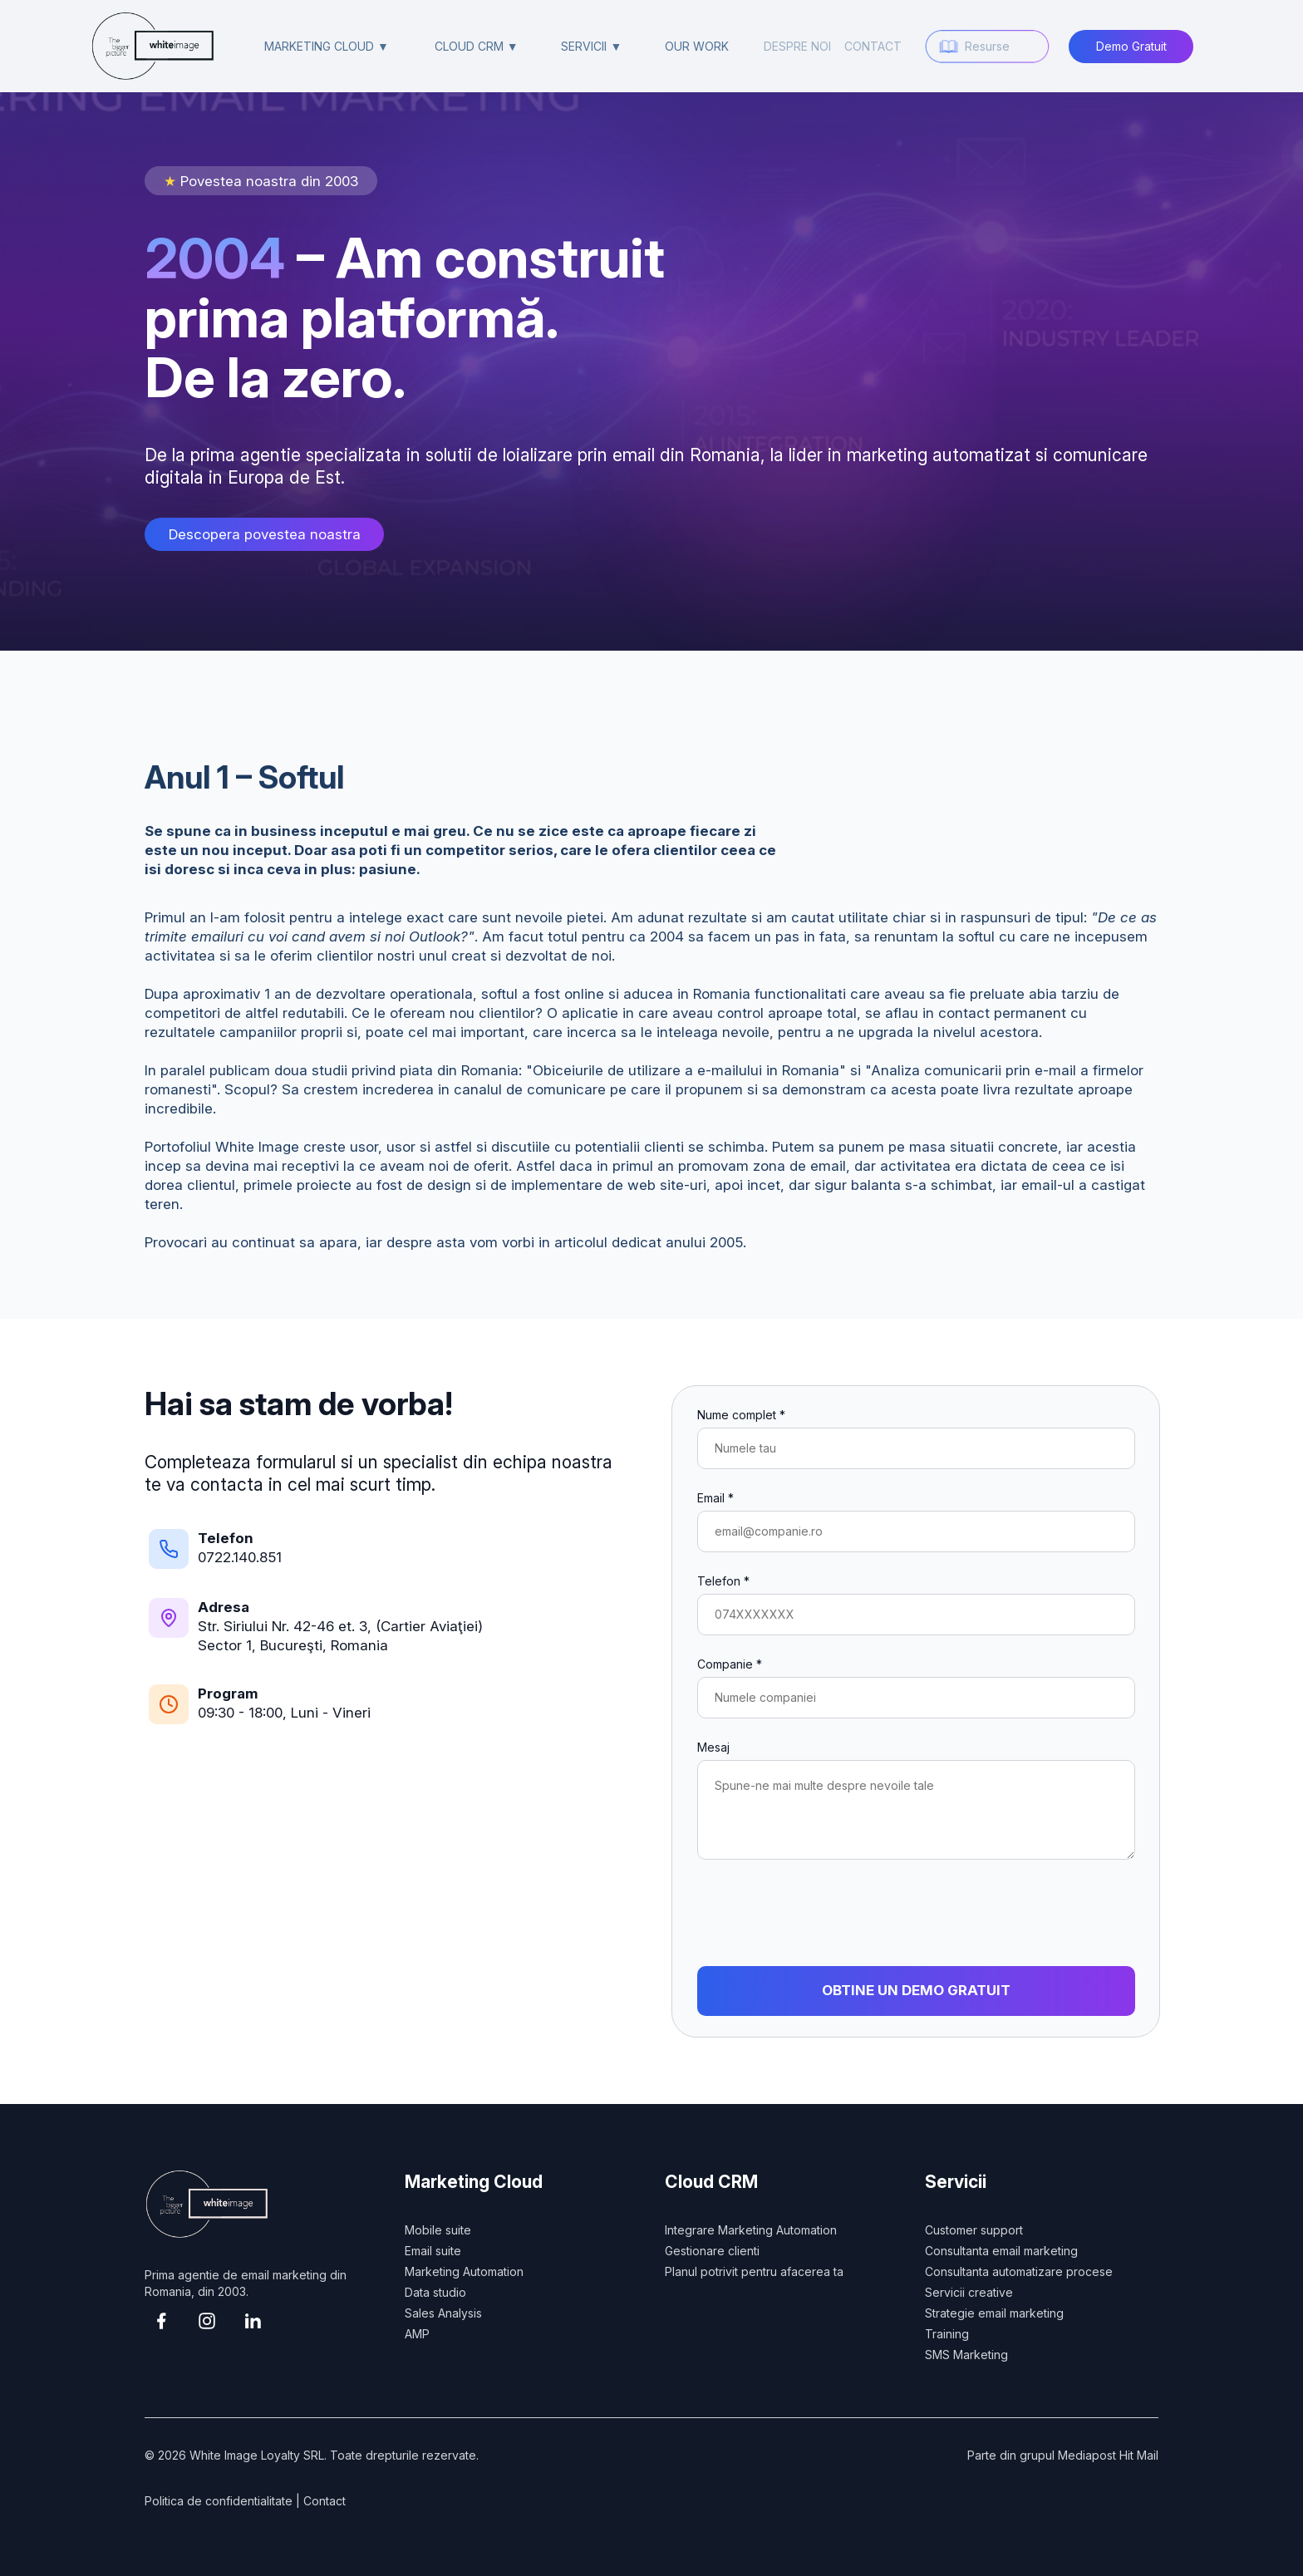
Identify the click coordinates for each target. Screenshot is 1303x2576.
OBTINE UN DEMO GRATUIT (916, 1990)
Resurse (987, 46)
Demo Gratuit (1131, 46)
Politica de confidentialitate (219, 2501)
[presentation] (823, 1912)
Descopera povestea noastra (265, 534)
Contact (324, 2501)
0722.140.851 (240, 1557)
